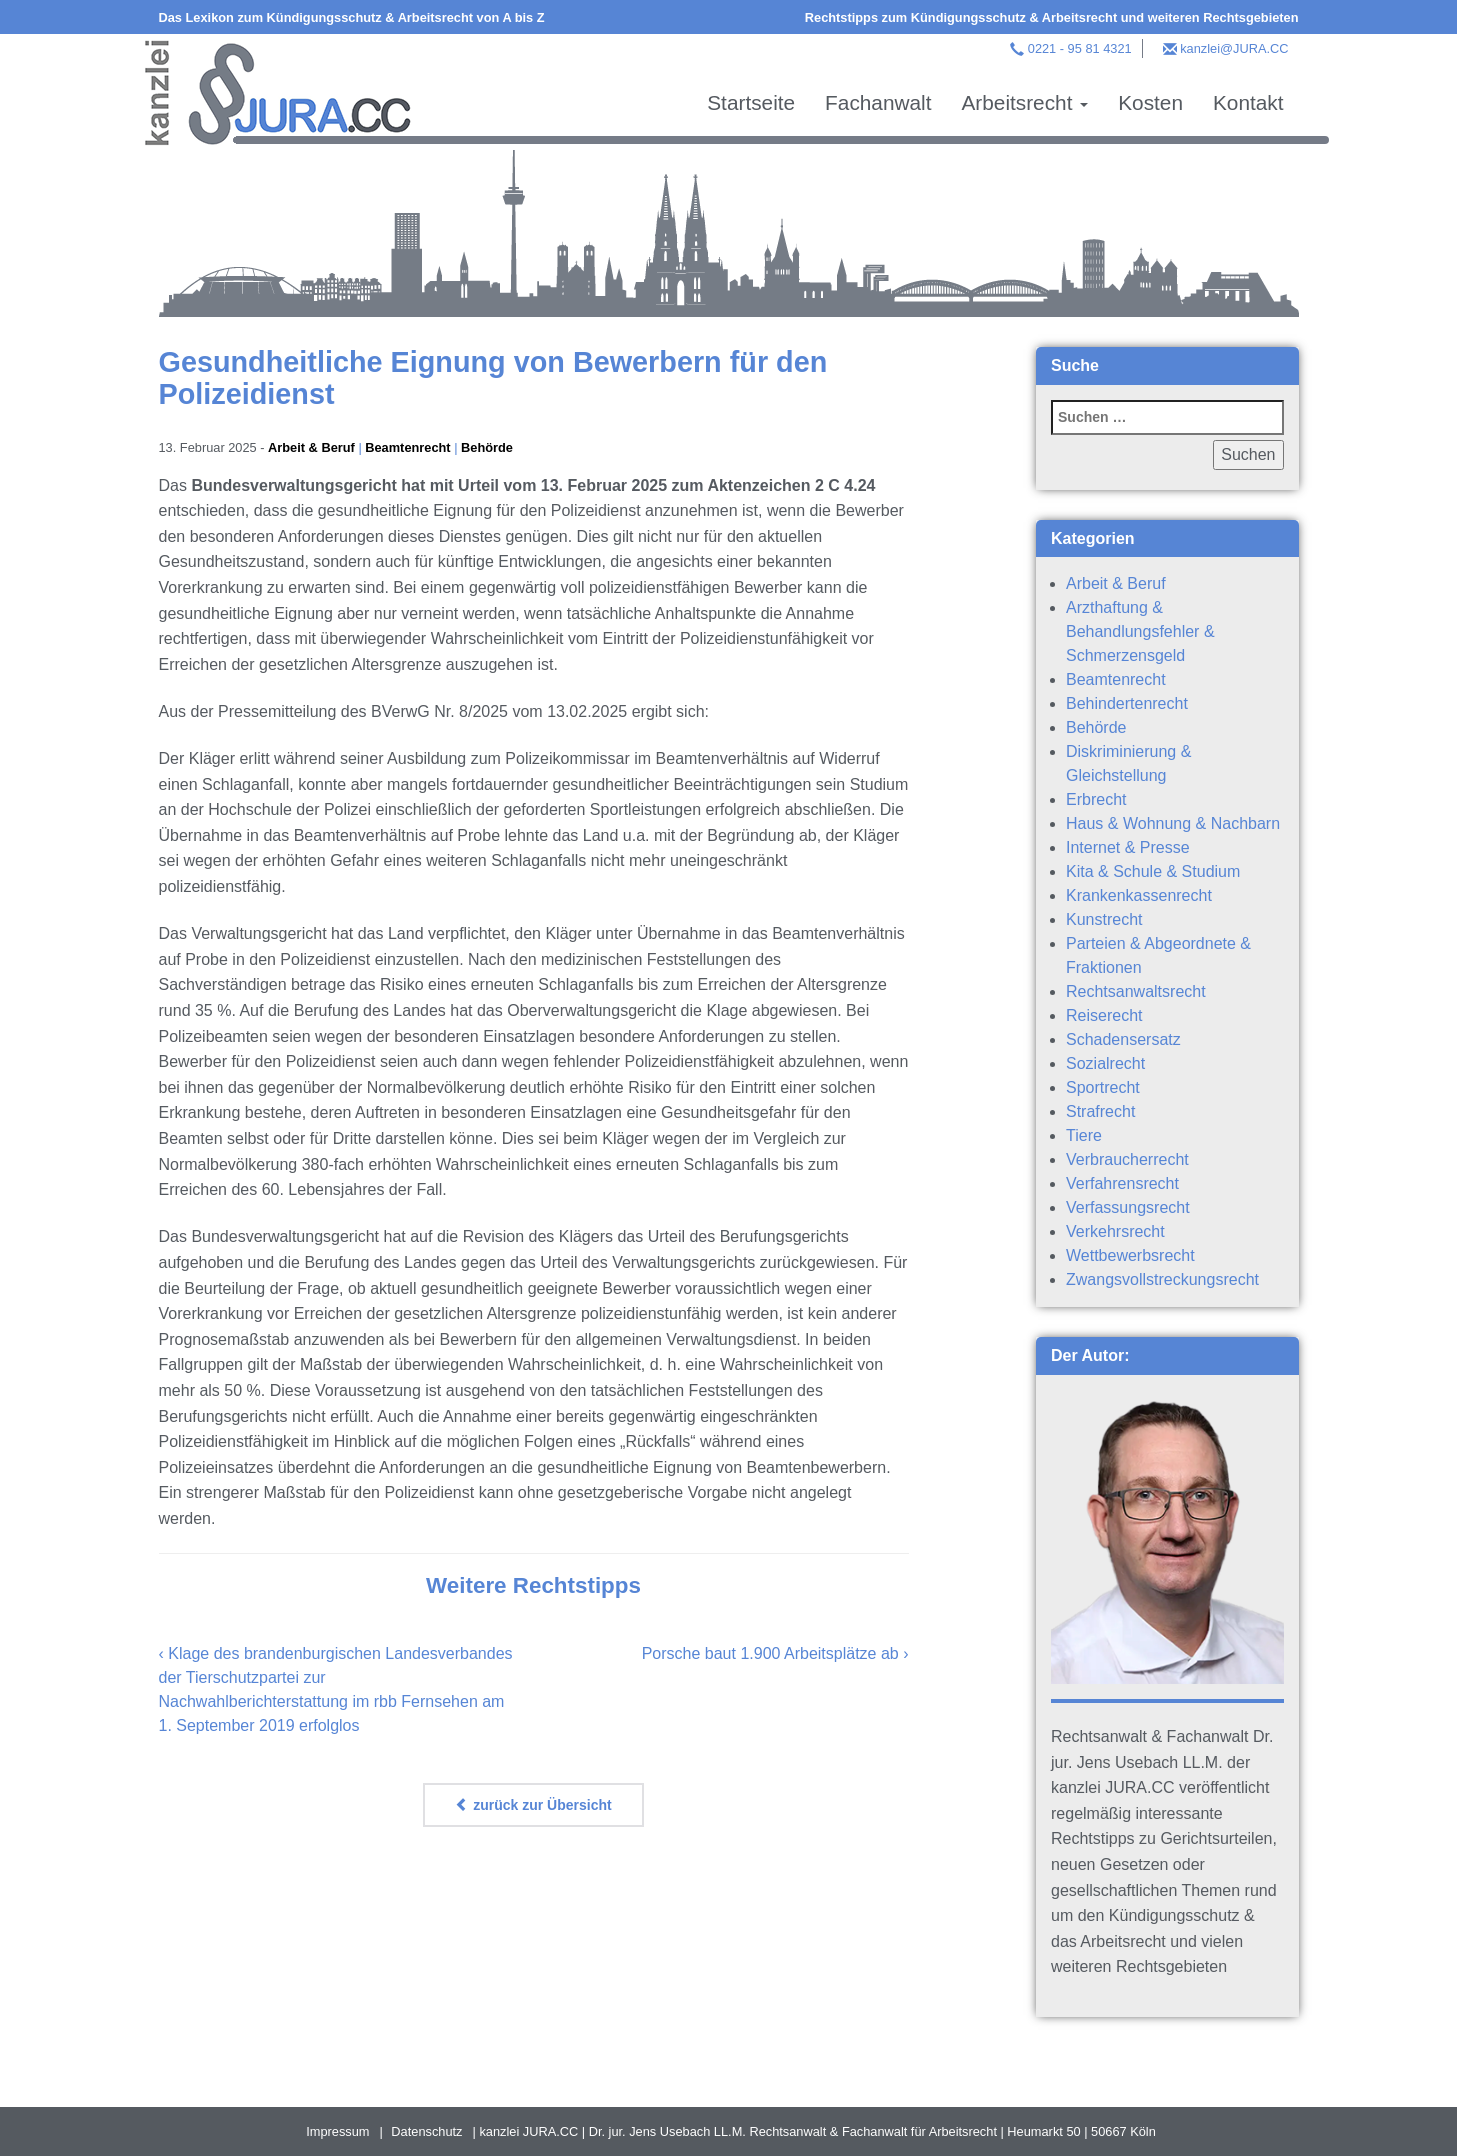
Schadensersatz (1123, 1039)
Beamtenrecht (407, 447)
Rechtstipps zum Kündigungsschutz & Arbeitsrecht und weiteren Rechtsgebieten (1052, 17)
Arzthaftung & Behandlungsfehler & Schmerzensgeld (1140, 631)
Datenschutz (426, 2131)
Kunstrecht (1104, 919)
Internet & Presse (1128, 847)
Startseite (751, 102)
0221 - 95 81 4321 (1080, 48)
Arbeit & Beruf (311, 447)
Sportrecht (1103, 1087)
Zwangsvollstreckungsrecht (1162, 1279)
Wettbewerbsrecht (1130, 1255)
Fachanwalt (878, 102)
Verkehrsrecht (1115, 1231)
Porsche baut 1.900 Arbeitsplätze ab (770, 1653)
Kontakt (1248, 102)
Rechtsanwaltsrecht (1136, 991)
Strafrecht (1100, 1111)
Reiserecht (1104, 1015)
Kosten (1150, 102)
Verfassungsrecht (1128, 1207)
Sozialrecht (1105, 1063)
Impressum (337, 2131)
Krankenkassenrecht (1139, 895)
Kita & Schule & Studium (1153, 871)
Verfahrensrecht (1122, 1183)
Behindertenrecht (1127, 703)
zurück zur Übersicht (533, 1805)
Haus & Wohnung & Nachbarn (1173, 823)
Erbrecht (1096, 799)
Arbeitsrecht (1024, 102)
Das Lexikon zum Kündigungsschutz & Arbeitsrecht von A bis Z (352, 17)
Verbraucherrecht (1127, 1159)
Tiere (1084, 1135)
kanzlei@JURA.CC (1234, 48)
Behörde (487, 447)
